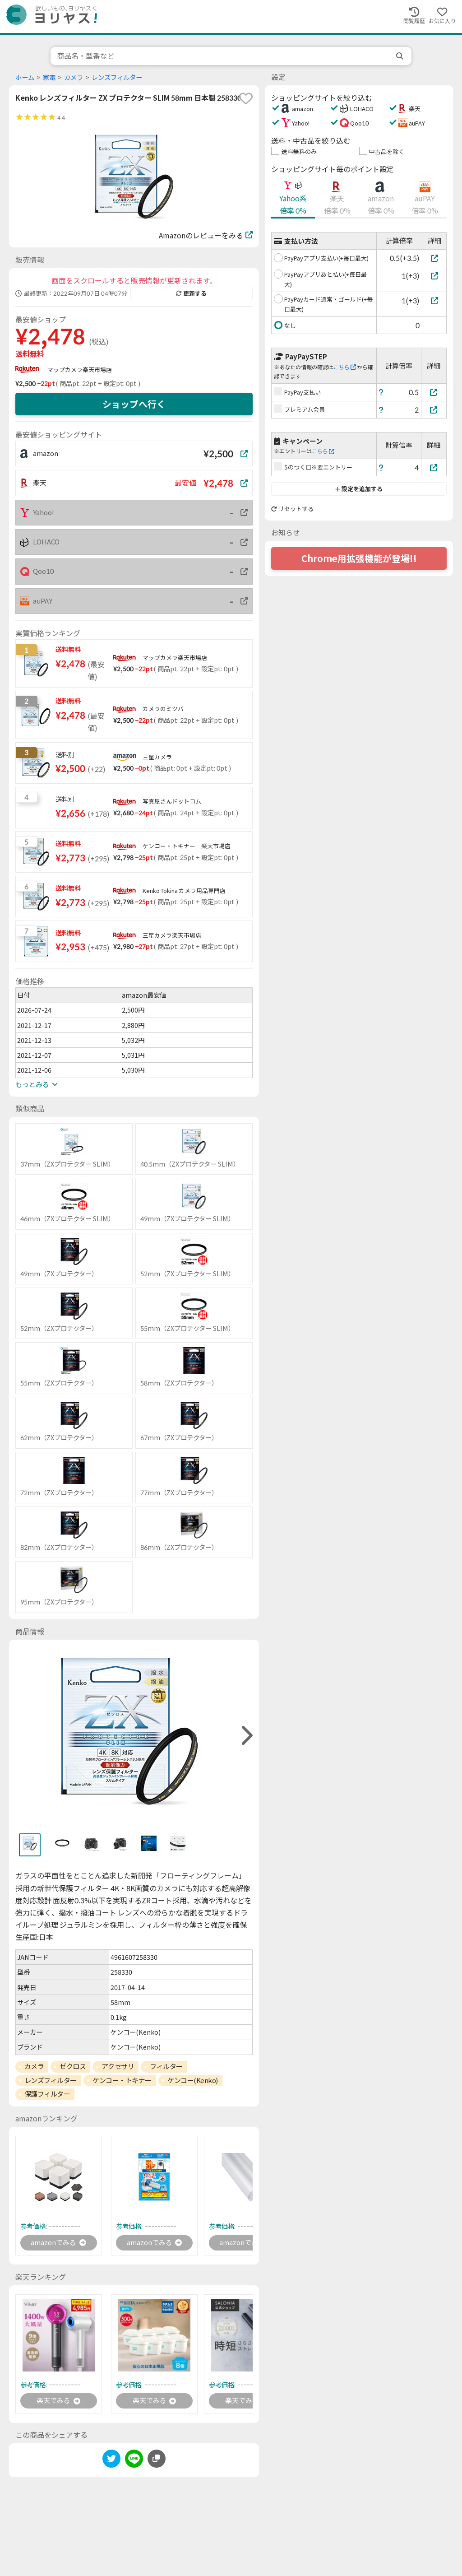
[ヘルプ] (381, 392)
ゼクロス (73, 2066)
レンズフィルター (117, 77)
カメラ (73, 77)
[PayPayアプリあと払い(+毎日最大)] (434, 276)
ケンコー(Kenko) (192, 2080)
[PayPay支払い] (434, 392)
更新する (191, 293)
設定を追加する (359, 489)
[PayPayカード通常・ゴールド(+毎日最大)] (434, 300)
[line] (134, 2461)
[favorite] (246, 98)
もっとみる (36, 1084)
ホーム (24, 77)
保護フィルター (47, 2094)
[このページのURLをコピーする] (157, 2460)
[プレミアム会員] (434, 410)
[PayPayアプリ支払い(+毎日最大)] (434, 258)
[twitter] (111, 2461)
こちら (344, 367)
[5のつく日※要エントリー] (434, 467)
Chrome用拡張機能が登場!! (359, 558)
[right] (246, 1736)
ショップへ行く (134, 404)
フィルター (166, 2066)
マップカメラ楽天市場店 (79, 369)
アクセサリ (118, 2066)
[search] (400, 56)
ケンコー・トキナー (122, 2080)
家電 (49, 77)
